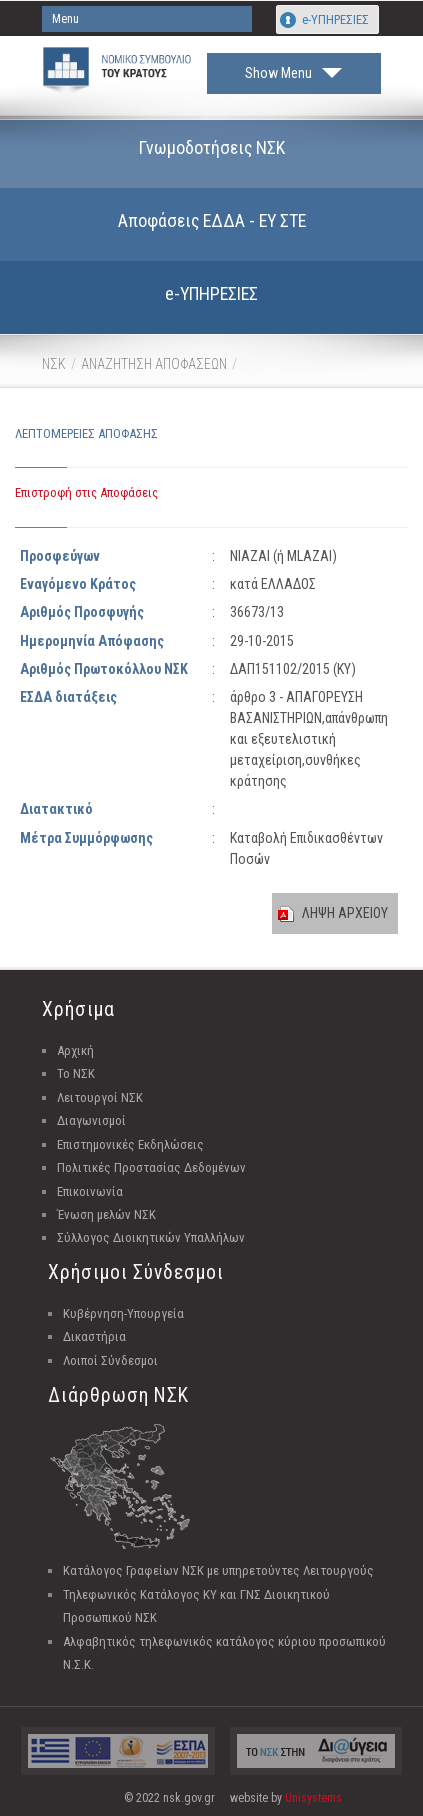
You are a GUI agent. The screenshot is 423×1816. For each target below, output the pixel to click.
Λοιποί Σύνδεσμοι (110, 1360)
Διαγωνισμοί (91, 1120)
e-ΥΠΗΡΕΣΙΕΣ (335, 19)
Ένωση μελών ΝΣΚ (106, 1214)
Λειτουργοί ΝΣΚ (100, 1097)
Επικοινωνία (90, 1191)
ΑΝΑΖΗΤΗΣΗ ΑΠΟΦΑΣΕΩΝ (154, 364)
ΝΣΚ (54, 364)
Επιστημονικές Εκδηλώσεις (130, 1144)
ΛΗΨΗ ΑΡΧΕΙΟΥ (345, 913)
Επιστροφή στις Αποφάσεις (86, 492)
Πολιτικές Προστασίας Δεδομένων (151, 1167)
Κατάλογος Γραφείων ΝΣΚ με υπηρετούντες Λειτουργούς (218, 1570)
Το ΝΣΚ (76, 1073)
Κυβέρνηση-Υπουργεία (123, 1313)
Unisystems (313, 1798)
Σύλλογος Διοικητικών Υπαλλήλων (151, 1237)
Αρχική (75, 1050)
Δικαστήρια (94, 1336)
